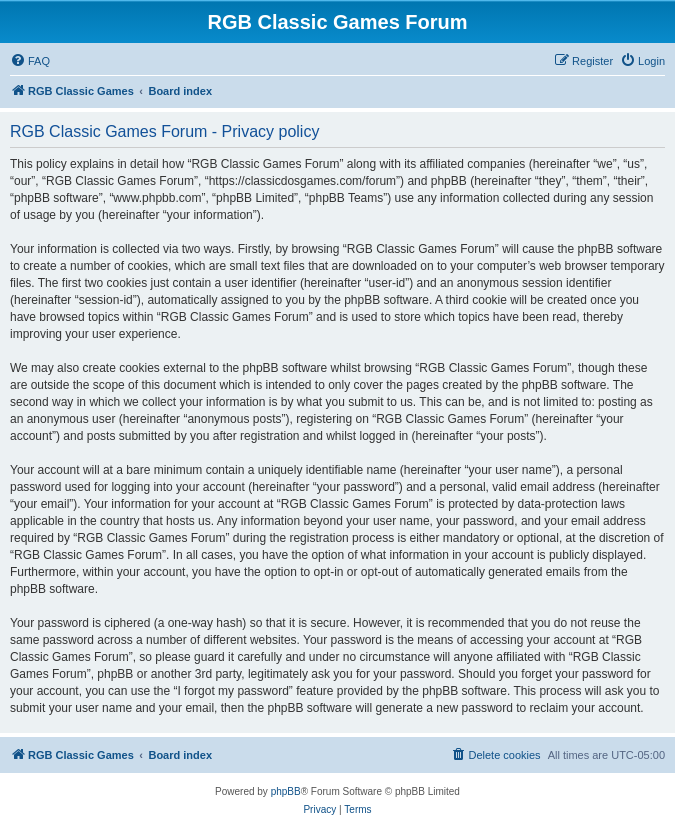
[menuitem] (30, 61)
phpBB (286, 791)
